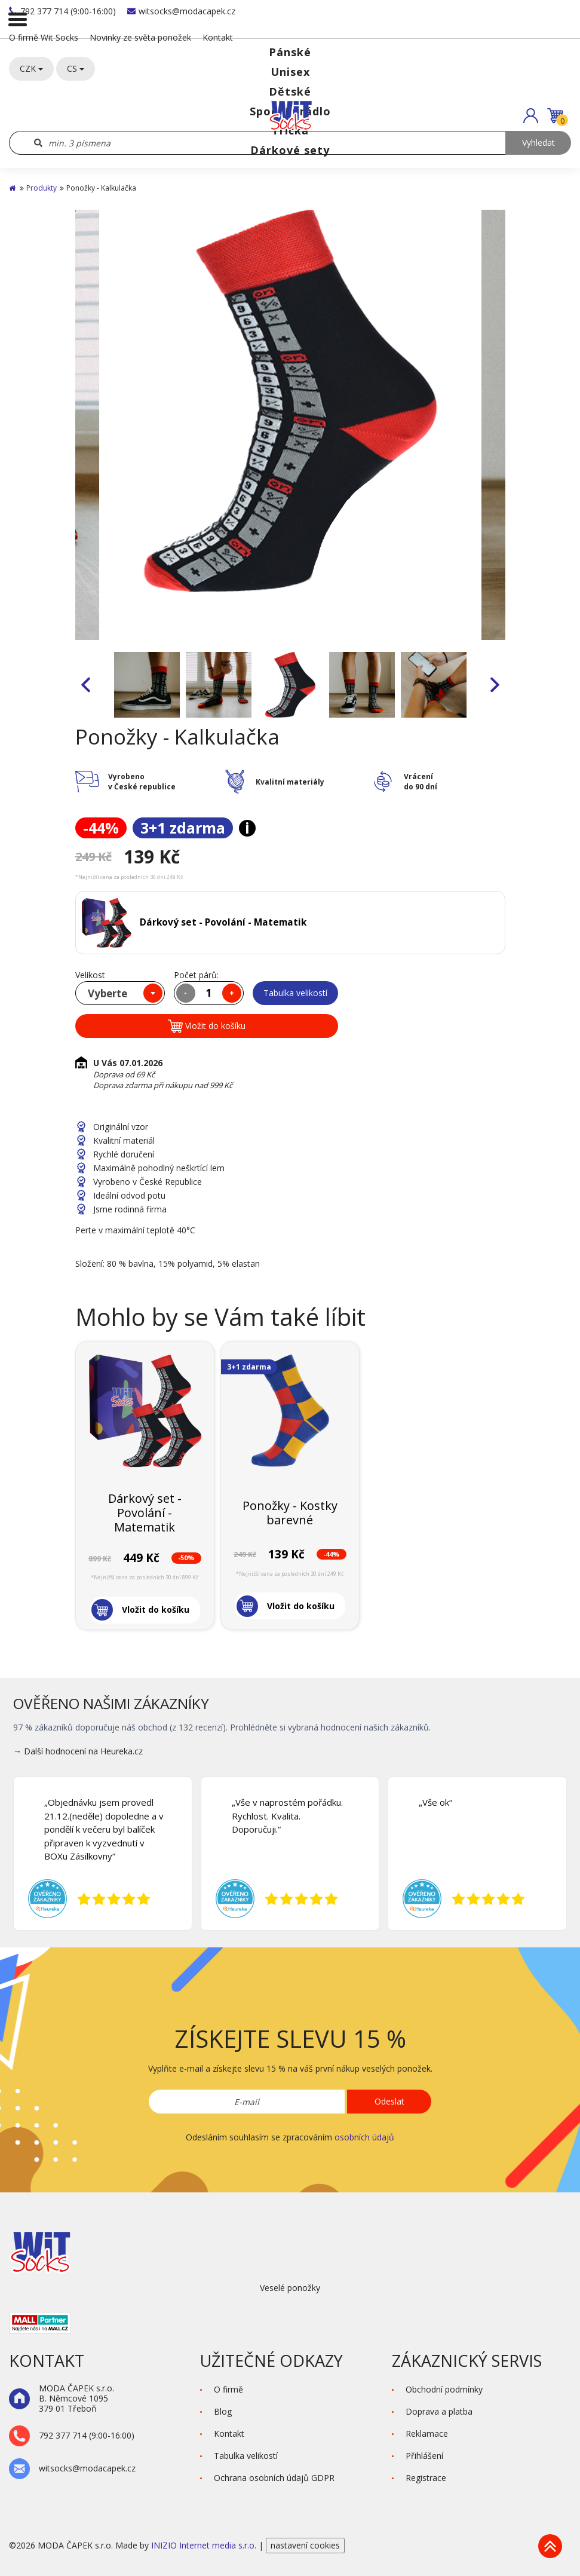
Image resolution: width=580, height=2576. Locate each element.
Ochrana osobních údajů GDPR (274, 2477)
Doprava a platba (439, 2411)
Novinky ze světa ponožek (140, 37)
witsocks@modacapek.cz (181, 11)
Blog (223, 2411)
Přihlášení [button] (424, 2455)
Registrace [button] (426, 2477)
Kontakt (217, 37)
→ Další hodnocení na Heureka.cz (78, 1751)
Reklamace (427, 2433)
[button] (530, 115)
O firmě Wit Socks (43, 37)
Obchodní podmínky (444, 2389)
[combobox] (120, 993)
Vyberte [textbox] (107, 993)
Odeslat (389, 2101)
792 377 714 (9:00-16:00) (62, 11)
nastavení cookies (305, 2545)
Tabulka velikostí (295, 992)
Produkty (41, 188)
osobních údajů (364, 2137)
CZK (31, 68)
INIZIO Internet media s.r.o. (205, 2545)
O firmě (228, 2389)
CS (75, 68)
